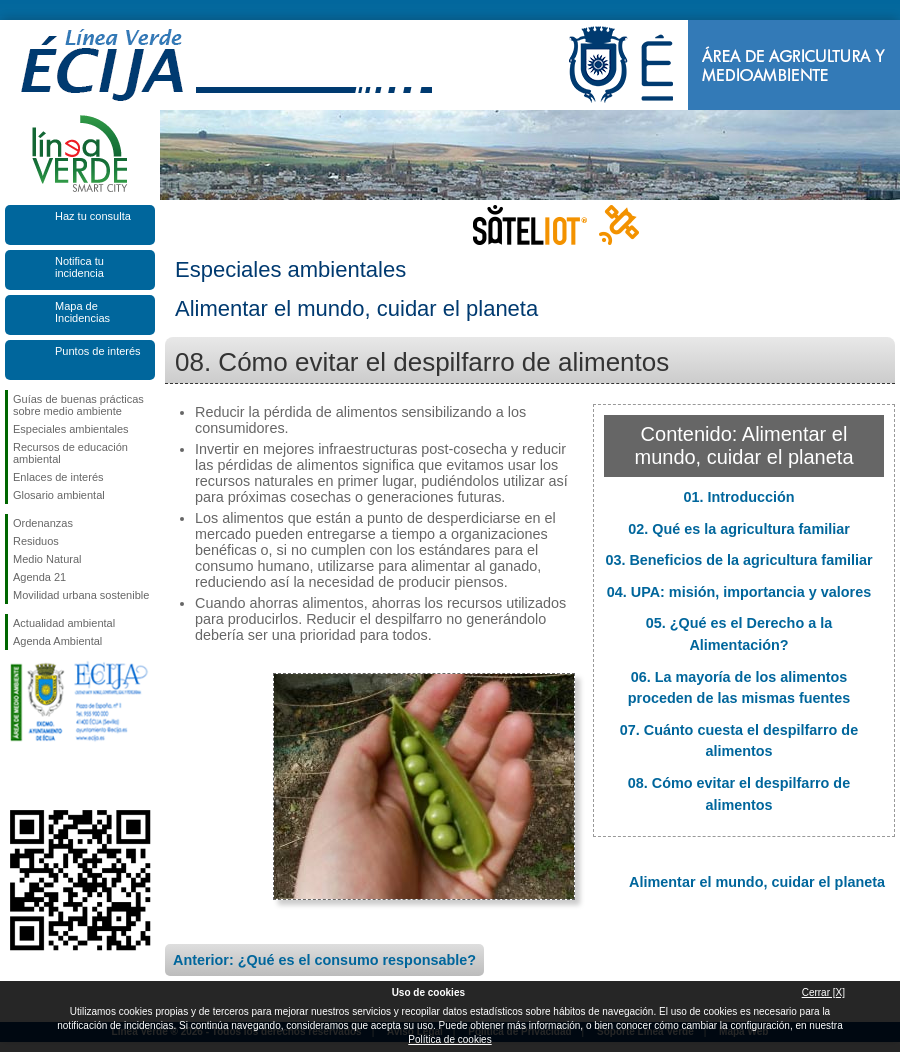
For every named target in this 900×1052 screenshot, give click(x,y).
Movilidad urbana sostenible (81, 595)
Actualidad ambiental (64, 623)
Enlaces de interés (58, 477)
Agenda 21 (39, 577)
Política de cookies (449, 1039)
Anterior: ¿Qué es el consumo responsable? (324, 960)
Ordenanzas (43, 523)
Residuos (36, 541)
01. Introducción (738, 497)
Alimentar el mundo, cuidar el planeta (757, 882)
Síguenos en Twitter (50, 778)
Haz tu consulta (93, 216)
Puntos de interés (98, 351)
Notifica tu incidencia (79, 267)
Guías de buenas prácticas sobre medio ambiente (78, 405)
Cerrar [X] (823, 992)
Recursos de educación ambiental (70, 453)
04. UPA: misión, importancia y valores (739, 592)
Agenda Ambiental (57, 641)
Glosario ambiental (59, 495)
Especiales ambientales (71, 429)
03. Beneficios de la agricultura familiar (738, 560)
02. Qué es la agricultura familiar (739, 529)
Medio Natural (47, 559)
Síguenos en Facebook (17, 778)
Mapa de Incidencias (82, 312)
